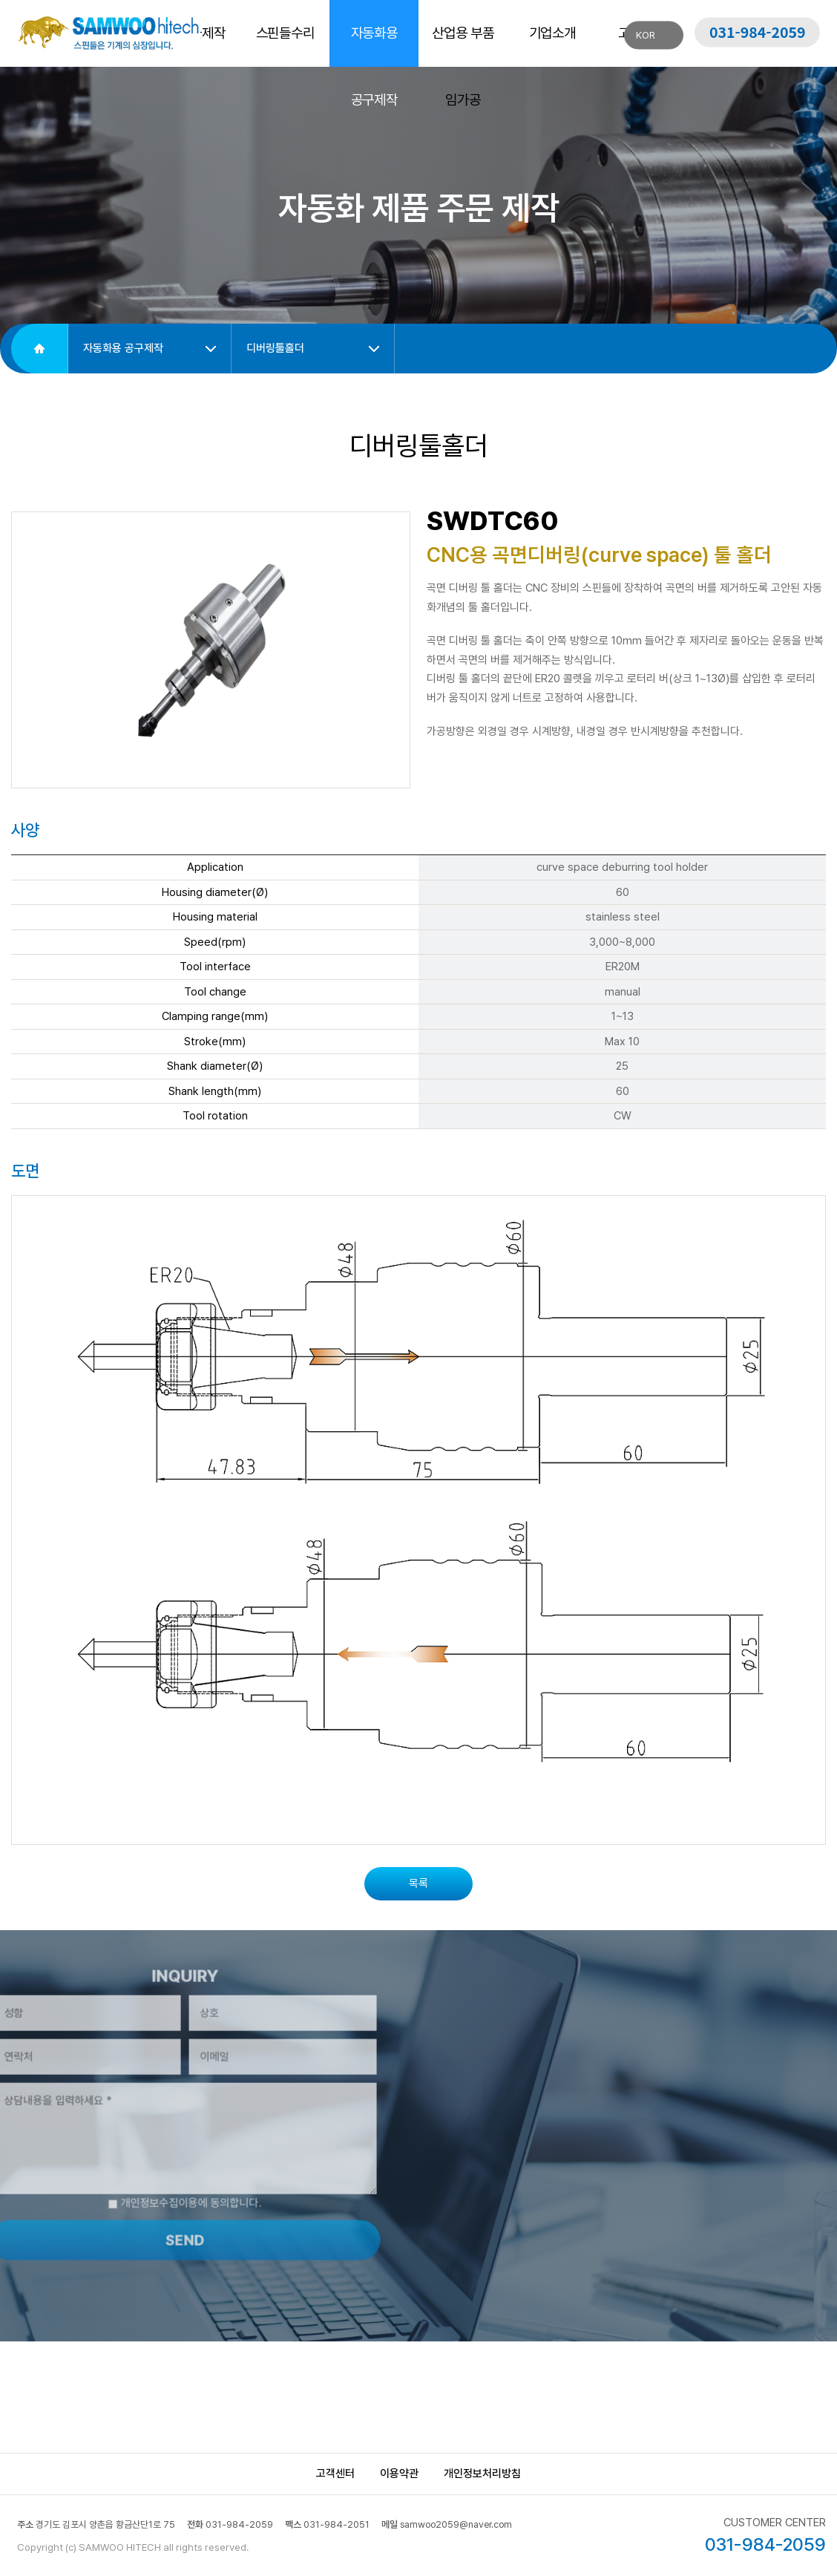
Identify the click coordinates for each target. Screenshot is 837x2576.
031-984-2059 (757, 31)
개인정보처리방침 (482, 2473)
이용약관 (399, 2473)
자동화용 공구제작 (123, 348)
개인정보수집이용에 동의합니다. (160, 2178)
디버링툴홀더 (275, 348)
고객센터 (335, 2473)
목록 (418, 1883)
